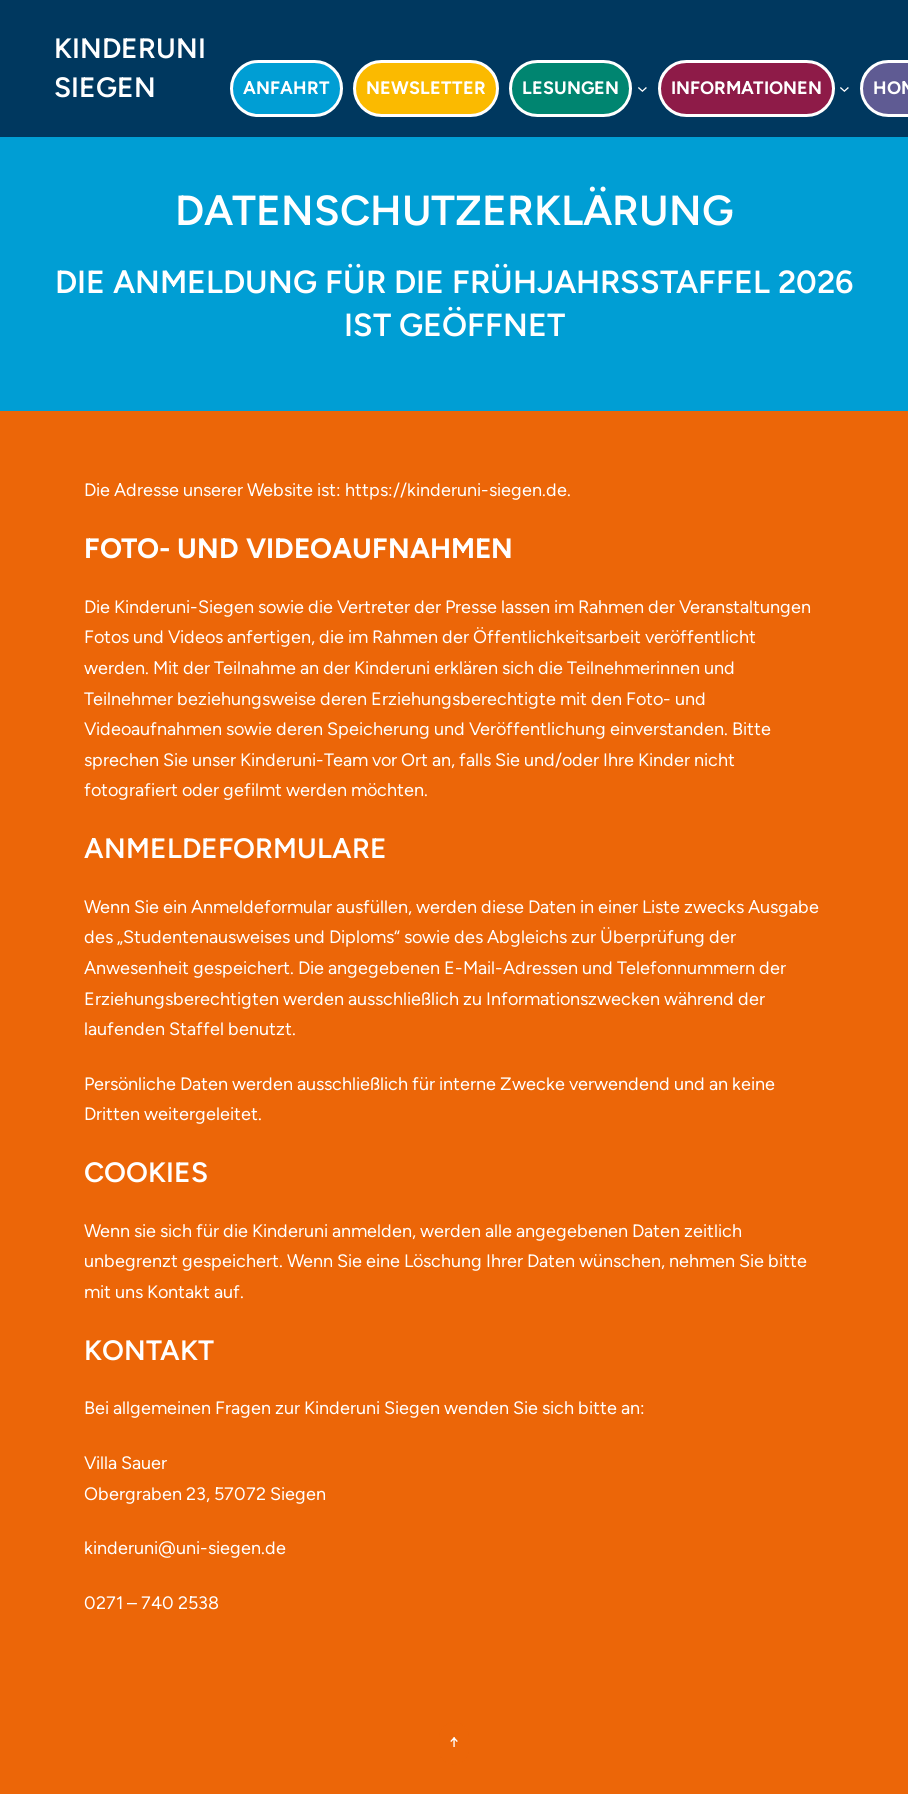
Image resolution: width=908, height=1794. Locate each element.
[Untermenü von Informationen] (844, 88)
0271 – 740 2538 (151, 1603)
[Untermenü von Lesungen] (642, 88)
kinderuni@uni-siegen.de (185, 1548)
